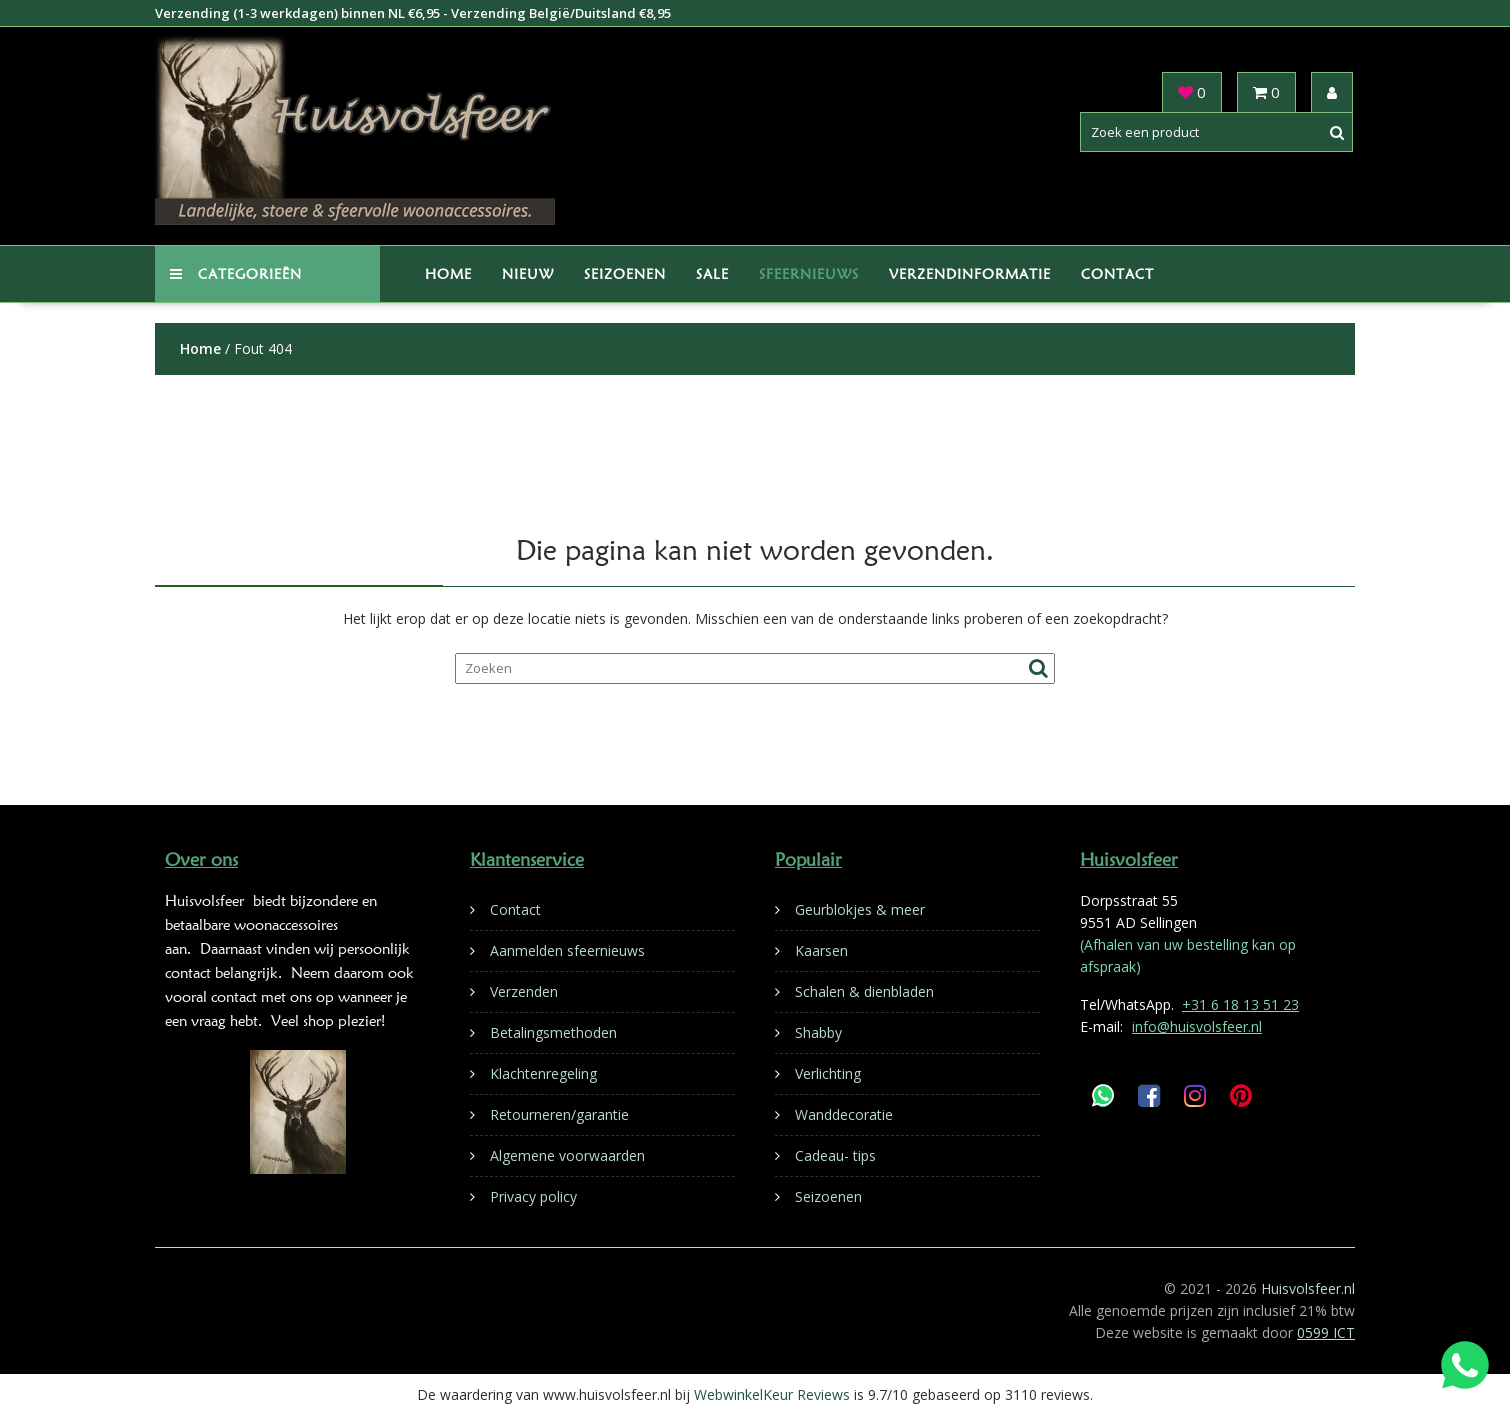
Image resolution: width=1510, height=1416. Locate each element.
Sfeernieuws (809, 274)
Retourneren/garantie (559, 1114)
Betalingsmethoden (553, 1032)
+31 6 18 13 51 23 (1240, 1004)
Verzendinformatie (970, 274)
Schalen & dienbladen (864, 991)
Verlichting (828, 1073)
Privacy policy (533, 1196)
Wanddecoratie (844, 1114)
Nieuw (528, 274)
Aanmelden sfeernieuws (567, 950)
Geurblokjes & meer (860, 909)
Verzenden (524, 991)
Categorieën (236, 274)
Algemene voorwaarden (567, 1155)
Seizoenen (625, 274)
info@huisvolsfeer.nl (1197, 1026)
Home (448, 274)
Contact (1117, 274)
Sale (712, 274)
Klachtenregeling (543, 1073)
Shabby (818, 1032)
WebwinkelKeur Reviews (772, 1394)
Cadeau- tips (835, 1155)
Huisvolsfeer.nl (1308, 1288)
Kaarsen (821, 950)
